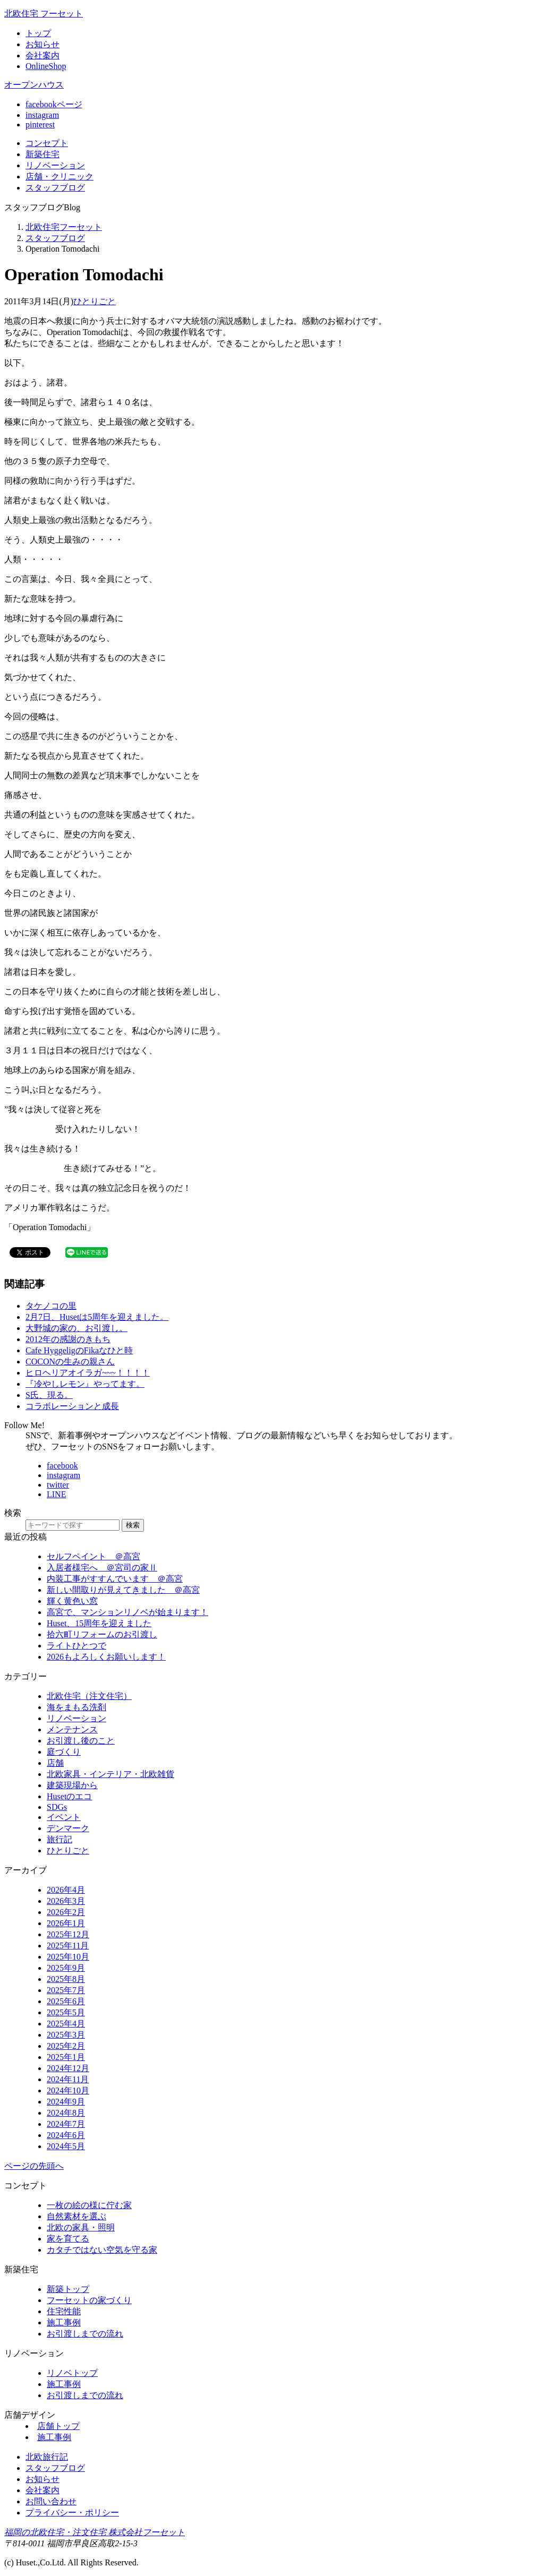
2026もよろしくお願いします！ (106, 1656)
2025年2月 (66, 2045)
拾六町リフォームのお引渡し (102, 1634)
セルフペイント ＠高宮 (93, 1556)
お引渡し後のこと (81, 1740)
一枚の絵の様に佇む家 (89, 2205)
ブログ (55, 187)
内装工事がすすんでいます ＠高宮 (115, 1578)
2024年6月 (66, 2135)
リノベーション (76, 1718)
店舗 (60, 176)
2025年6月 (66, 2001)
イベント (64, 1817)
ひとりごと (94, 301)
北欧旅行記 (47, 2456)
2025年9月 (66, 1967)
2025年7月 (66, 1990)
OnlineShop (46, 66)
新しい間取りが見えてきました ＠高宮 (123, 1589)
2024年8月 (66, 2112)
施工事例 (64, 2322)
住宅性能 (64, 2311)
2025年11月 (68, 1945)
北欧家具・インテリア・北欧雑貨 (110, 1774)
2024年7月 (66, 2123)
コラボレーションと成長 (72, 1406)
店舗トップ (58, 2426)
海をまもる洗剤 (76, 1707)
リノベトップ (72, 2372)
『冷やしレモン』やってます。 (85, 1383)
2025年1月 (66, 2057)
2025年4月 (66, 2023)
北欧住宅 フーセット (43, 13)
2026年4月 (66, 1889)
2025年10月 (68, 1956)
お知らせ (43, 44)
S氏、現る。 (49, 1394)
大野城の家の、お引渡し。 (77, 1328)
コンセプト (47, 143)
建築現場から (72, 1785)
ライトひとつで (76, 1645)
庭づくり (64, 1751)
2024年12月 (68, 2068)
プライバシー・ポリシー (72, 2512)
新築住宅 (43, 154)
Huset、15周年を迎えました (99, 1623)
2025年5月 (66, 2012)
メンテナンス (72, 1729)
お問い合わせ (51, 2501)
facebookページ (54, 104)
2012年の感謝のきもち (68, 1339)
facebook (62, 1465)
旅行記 (59, 1839)
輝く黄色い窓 (72, 1600)
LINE (56, 1494)
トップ (38, 33)
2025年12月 (68, 1934)
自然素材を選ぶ (76, 2216)
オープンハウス (34, 84)
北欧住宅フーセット (64, 226)
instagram (42, 114)
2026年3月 (66, 1900)
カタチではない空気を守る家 (102, 2249)
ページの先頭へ (34, 2165)
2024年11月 (68, 2079)
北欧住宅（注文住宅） (89, 1696)
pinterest (40, 124)
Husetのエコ (69, 1796)
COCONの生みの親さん (70, 1361)
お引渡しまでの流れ (85, 2333)
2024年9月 (66, 2101)
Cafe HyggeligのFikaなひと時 (79, 1350)
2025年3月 (66, 2034)
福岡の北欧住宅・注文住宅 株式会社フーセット (94, 2532)
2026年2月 (66, 1912)
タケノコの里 (51, 1305)
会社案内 (43, 55)
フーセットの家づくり (89, 2300)
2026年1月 (66, 1923)
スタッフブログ (55, 238)
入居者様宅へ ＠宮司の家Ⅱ (102, 1567)
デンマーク (68, 1828)
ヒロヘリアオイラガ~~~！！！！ (88, 1372)
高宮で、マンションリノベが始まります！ (127, 1612)
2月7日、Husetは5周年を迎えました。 (97, 1316)
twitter (58, 1484)
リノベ (55, 165)
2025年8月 (66, 1978)
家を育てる (68, 2238)
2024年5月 (66, 2146)
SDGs (57, 1806)
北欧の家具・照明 (81, 2227)
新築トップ (68, 2289)
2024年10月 (68, 2090)
